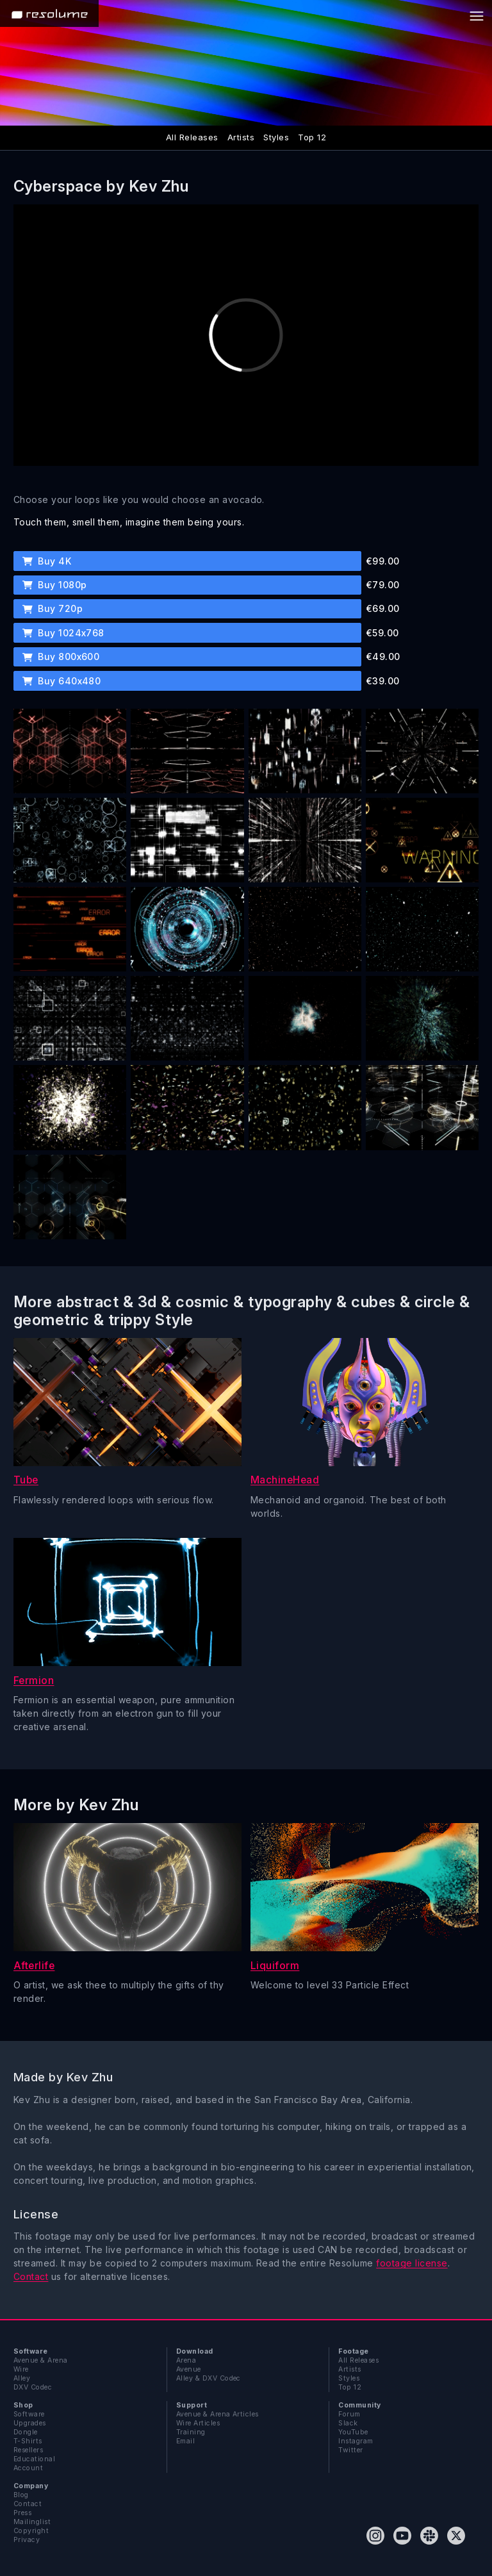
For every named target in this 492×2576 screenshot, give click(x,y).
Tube (25, 1480)
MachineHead (284, 1480)
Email (185, 2441)
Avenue (188, 2369)
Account (28, 2468)
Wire (21, 2369)
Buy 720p (52, 608)
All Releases (192, 137)
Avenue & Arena (40, 2360)
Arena (186, 2360)
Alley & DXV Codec (208, 2378)
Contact (30, 2276)
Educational (34, 2459)
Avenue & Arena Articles (217, 2414)
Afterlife (33, 1966)
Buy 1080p (54, 584)
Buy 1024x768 (63, 632)
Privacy (26, 2540)
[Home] (49, 13)
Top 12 (312, 137)
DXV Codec (32, 2387)
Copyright (31, 2531)
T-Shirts (27, 2441)
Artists (240, 137)
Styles (276, 137)
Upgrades (29, 2423)
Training (191, 2432)
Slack (347, 2423)
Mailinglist (32, 2522)
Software (29, 2414)
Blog (21, 2495)
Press (22, 2513)
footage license (411, 2263)
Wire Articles (198, 2423)
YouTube (353, 2432)
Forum (349, 2414)
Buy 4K (46, 561)
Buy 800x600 (61, 656)
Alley (21, 2378)
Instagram (355, 2441)
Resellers (28, 2450)
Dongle (25, 2432)
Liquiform (274, 1966)
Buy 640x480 (61, 680)
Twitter (350, 2450)
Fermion (33, 1680)
